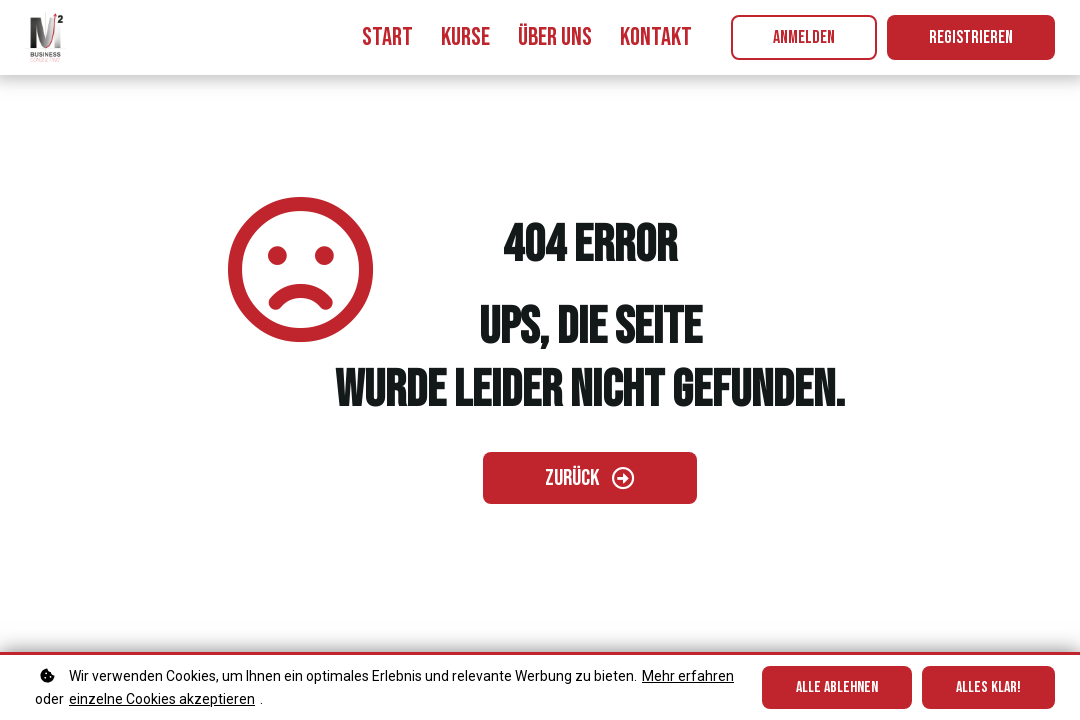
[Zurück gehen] (590, 478)
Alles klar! (988, 687)
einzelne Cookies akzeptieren (162, 699)
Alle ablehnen (837, 687)
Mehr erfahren (688, 676)
